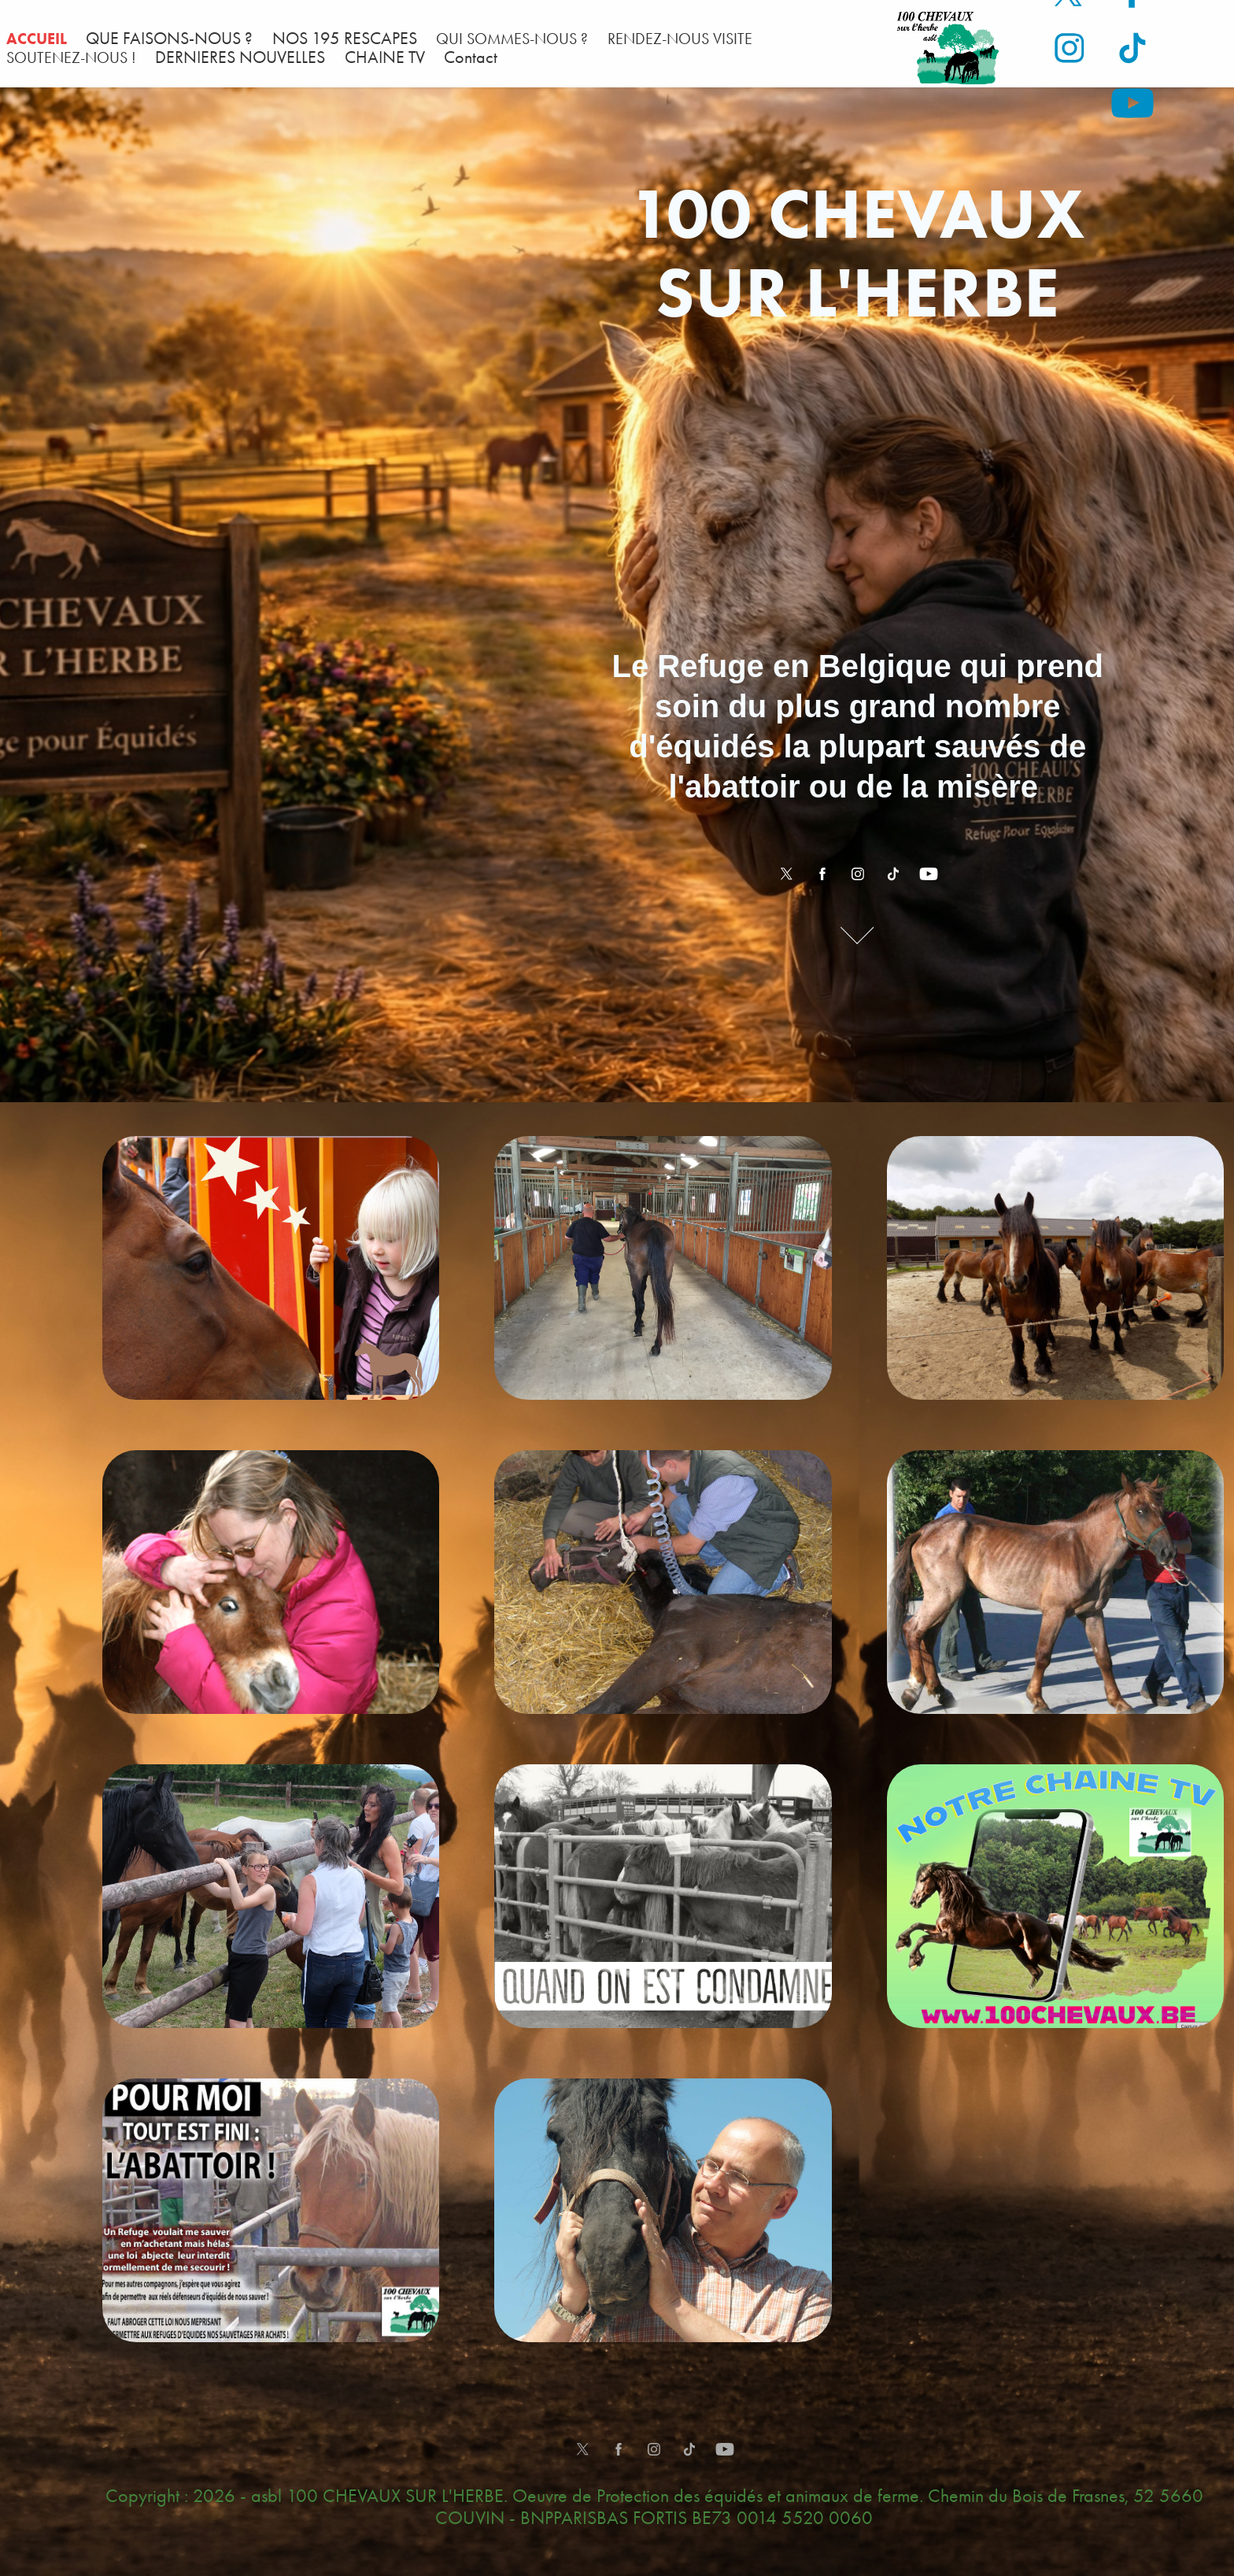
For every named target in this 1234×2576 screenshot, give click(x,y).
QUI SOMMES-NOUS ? (512, 38)
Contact (470, 57)
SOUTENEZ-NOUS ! (71, 57)
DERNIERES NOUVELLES (240, 57)
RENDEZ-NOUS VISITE (680, 38)
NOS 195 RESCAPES (344, 38)
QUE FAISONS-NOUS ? (169, 38)
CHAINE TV (385, 57)
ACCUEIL (36, 38)
